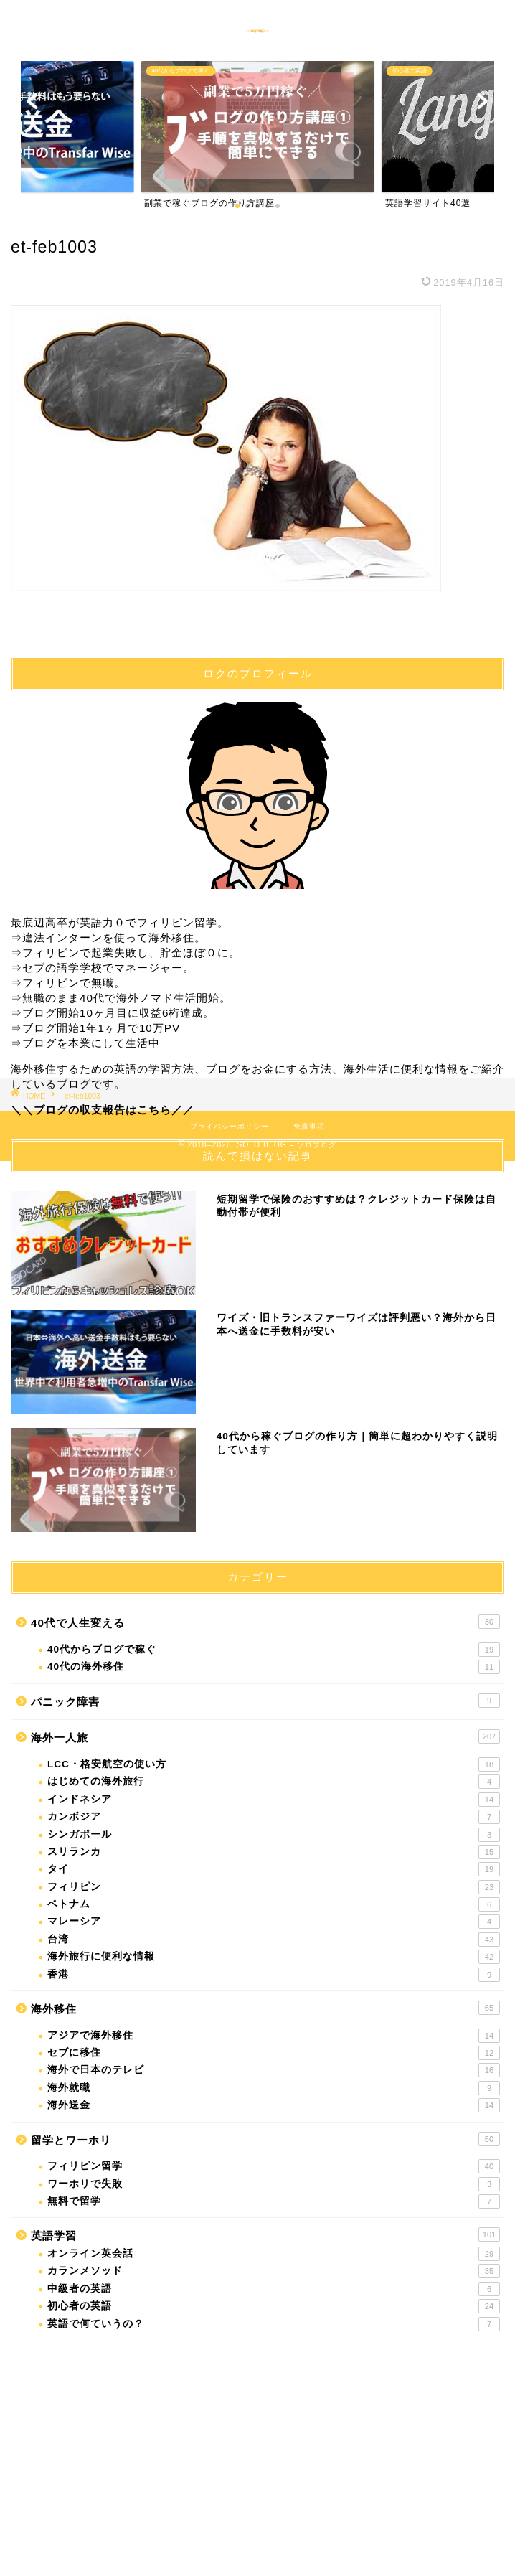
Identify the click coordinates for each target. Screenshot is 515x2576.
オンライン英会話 (273, 2254)
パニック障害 (265, 1700)
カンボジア (273, 1817)
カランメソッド (273, 2271)
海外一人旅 (265, 1736)
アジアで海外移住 (273, 2036)
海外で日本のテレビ (273, 2070)
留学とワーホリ (265, 2139)
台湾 (273, 1939)
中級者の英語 (273, 2289)
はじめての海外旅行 (273, 1781)
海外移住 (265, 2008)
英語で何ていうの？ (273, 2324)
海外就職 (273, 2088)
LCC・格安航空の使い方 (273, 1764)
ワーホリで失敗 (273, 2184)
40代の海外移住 (273, 1667)
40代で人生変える (265, 1621)
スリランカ (273, 1852)
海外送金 (273, 2105)
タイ (273, 1869)
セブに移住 (273, 2053)
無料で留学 (273, 2201)
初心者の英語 (273, 2306)
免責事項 (309, 1126)
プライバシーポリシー (229, 1126)
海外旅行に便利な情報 (273, 1957)
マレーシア (273, 1921)
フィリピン (273, 1887)
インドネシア (273, 1799)
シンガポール (273, 1835)
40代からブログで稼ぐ (273, 1649)
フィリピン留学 (273, 2166)
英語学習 (265, 2234)
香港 (273, 1975)
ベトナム (273, 1904)
